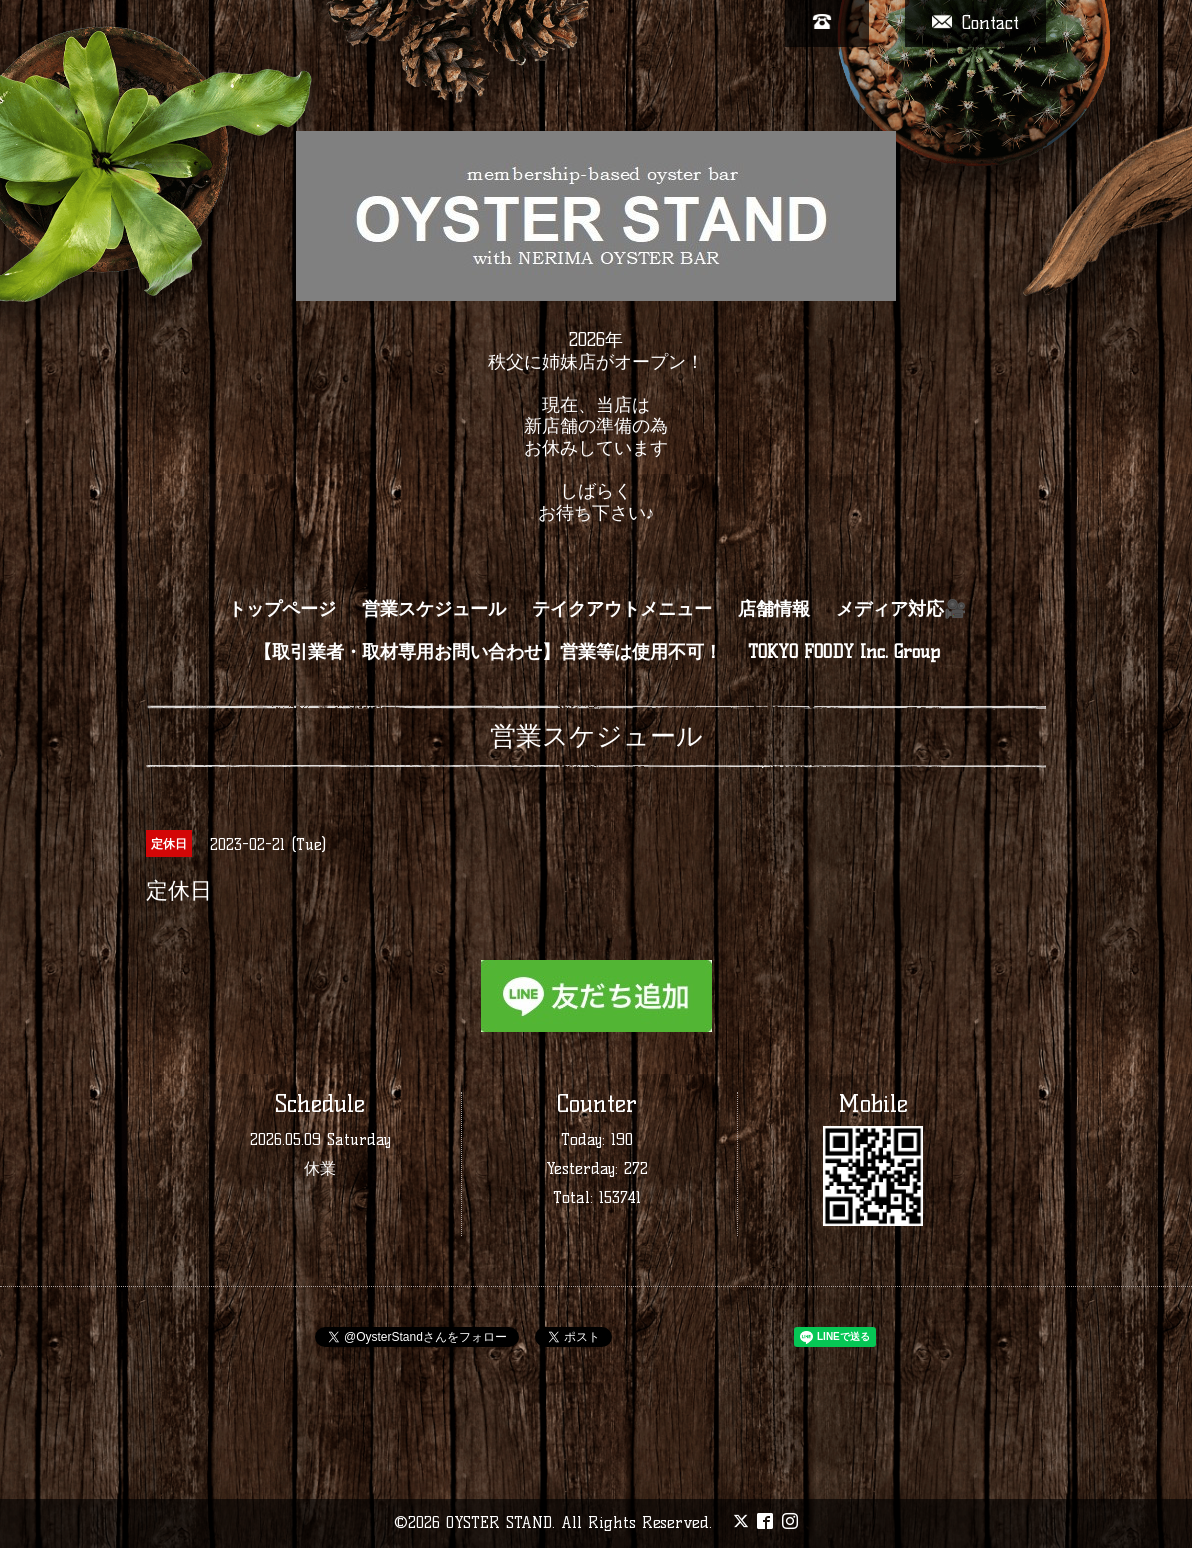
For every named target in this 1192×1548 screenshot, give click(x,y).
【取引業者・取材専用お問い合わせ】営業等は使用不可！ (488, 652)
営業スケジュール (434, 609)
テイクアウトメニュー (622, 609)
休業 (320, 1168)
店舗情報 (774, 609)
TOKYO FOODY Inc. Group (844, 652)
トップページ (282, 609)
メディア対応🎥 (901, 609)
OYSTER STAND (499, 1522)
